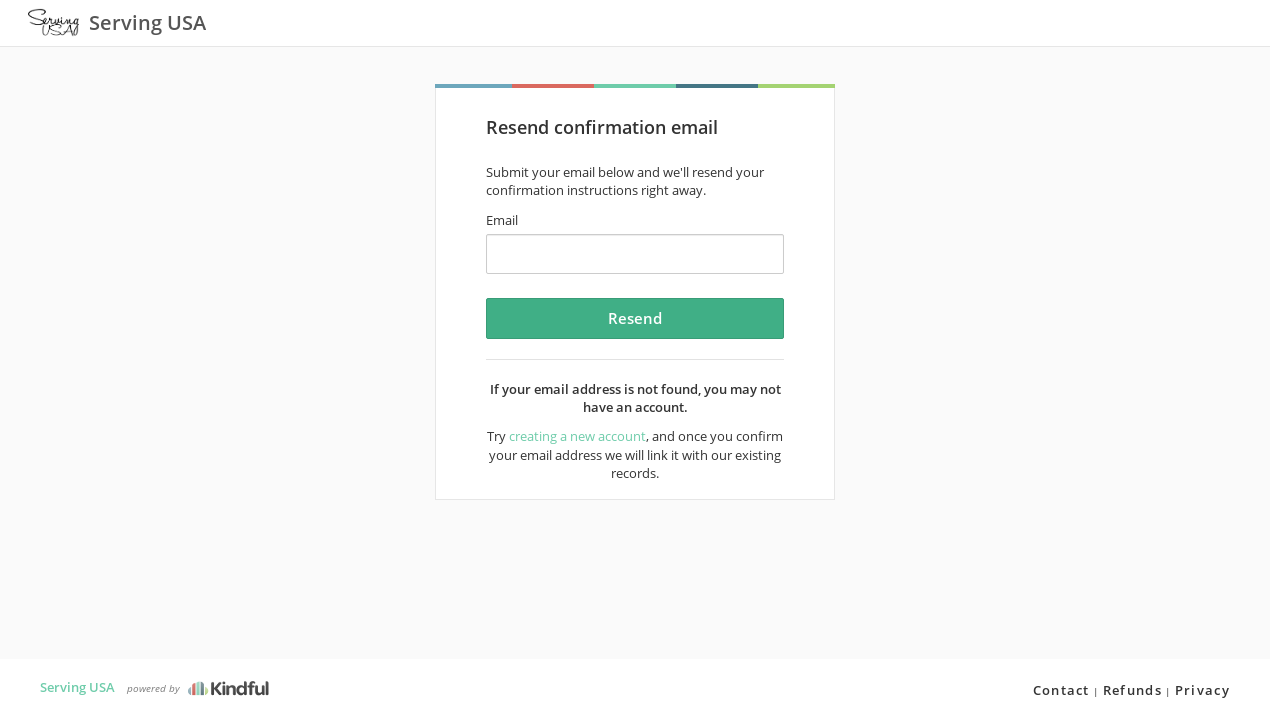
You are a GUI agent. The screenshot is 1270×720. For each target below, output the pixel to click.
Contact (1061, 690)
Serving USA (77, 687)
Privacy (1202, 690)
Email (502, 220)
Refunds (1132, 690)
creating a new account (577, 436)
